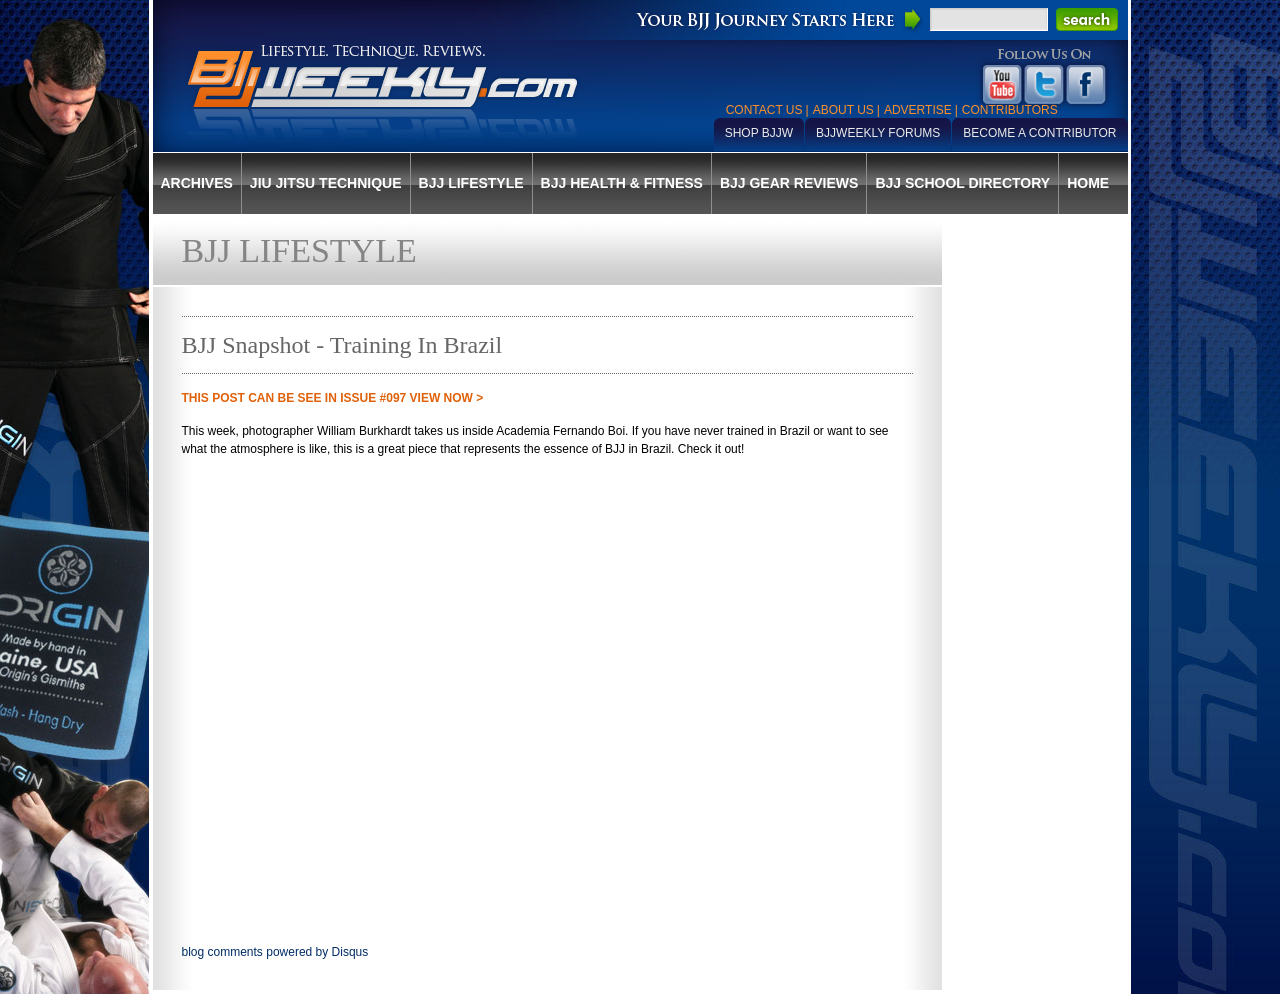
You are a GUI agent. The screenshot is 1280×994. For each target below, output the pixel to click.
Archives (197, 183)
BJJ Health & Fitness (622, 183)
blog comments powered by (275, 952)
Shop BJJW (759, 133)
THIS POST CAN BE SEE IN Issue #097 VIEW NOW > (333, 398)
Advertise (918, 110)
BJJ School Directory (962, 183)
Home (1088, 183)
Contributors (1010, 110)
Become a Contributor (1039, 133)
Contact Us (764, 110)
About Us (843, 110)
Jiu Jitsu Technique (326, 183)
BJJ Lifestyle (471, 183)
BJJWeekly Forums (878, 133)
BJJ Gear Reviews (789, 183)
